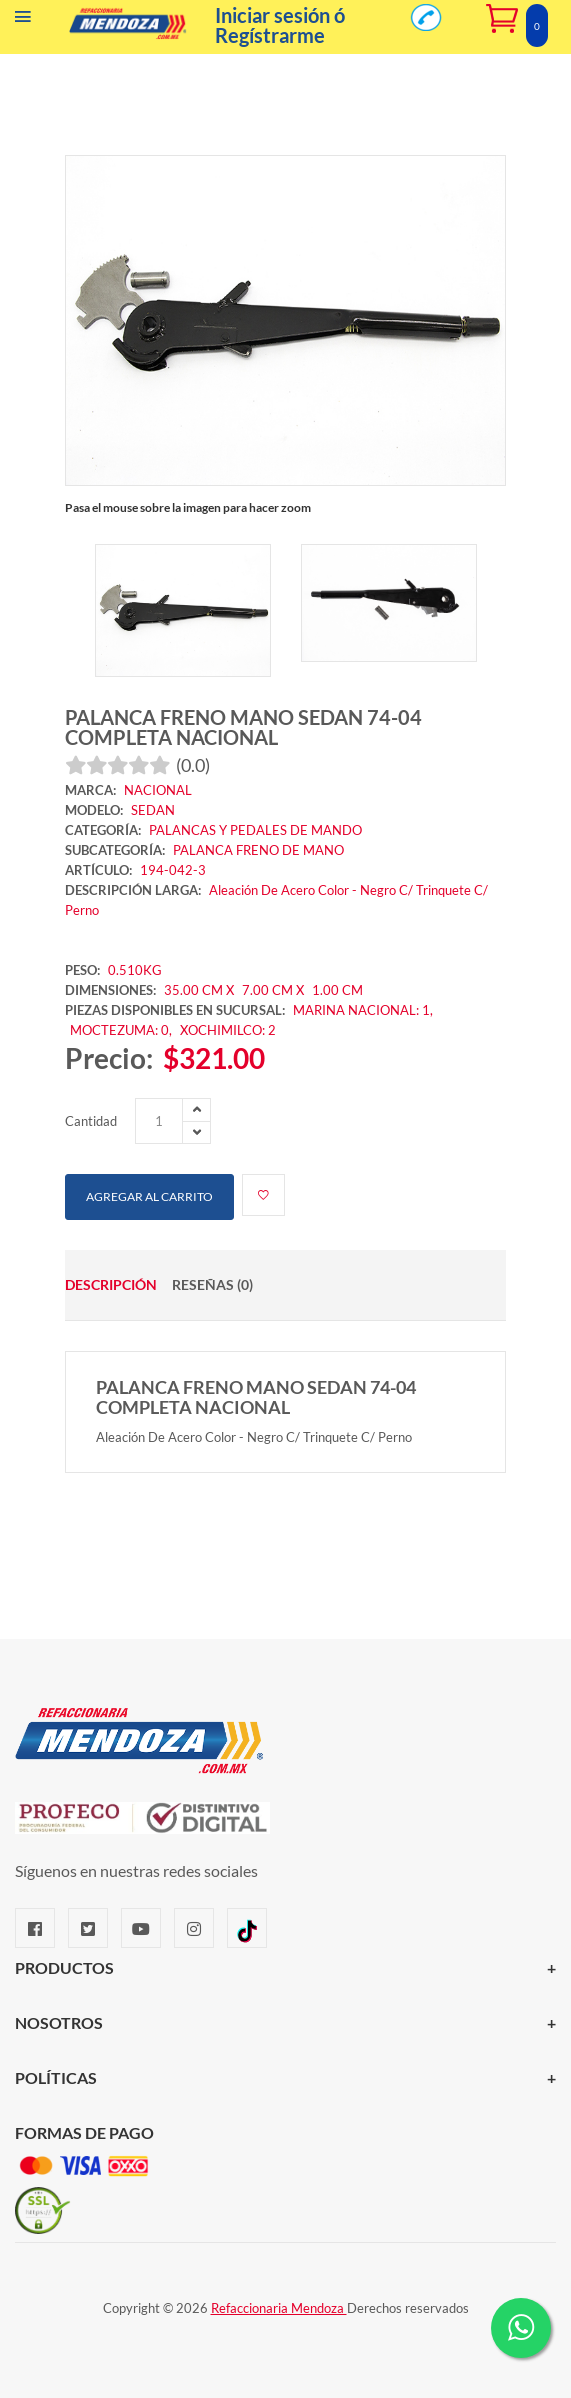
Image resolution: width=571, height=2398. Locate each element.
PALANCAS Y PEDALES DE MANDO (255, 830)
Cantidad (91, 1121)
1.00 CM (337, 990)
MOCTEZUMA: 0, (122, 1030)
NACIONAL (158, 790)
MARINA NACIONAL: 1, (363, 1010)
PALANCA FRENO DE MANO (258, 850)
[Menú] (23, 21)
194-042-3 (173, 870)
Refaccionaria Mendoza (279, 2308)
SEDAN (153, 810)
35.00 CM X (199, 990)
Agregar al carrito (149, 1196)
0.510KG (135, 970)
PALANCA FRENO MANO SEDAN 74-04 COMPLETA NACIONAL (243, 727)
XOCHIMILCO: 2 (228, 1030)
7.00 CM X (274, 990)
